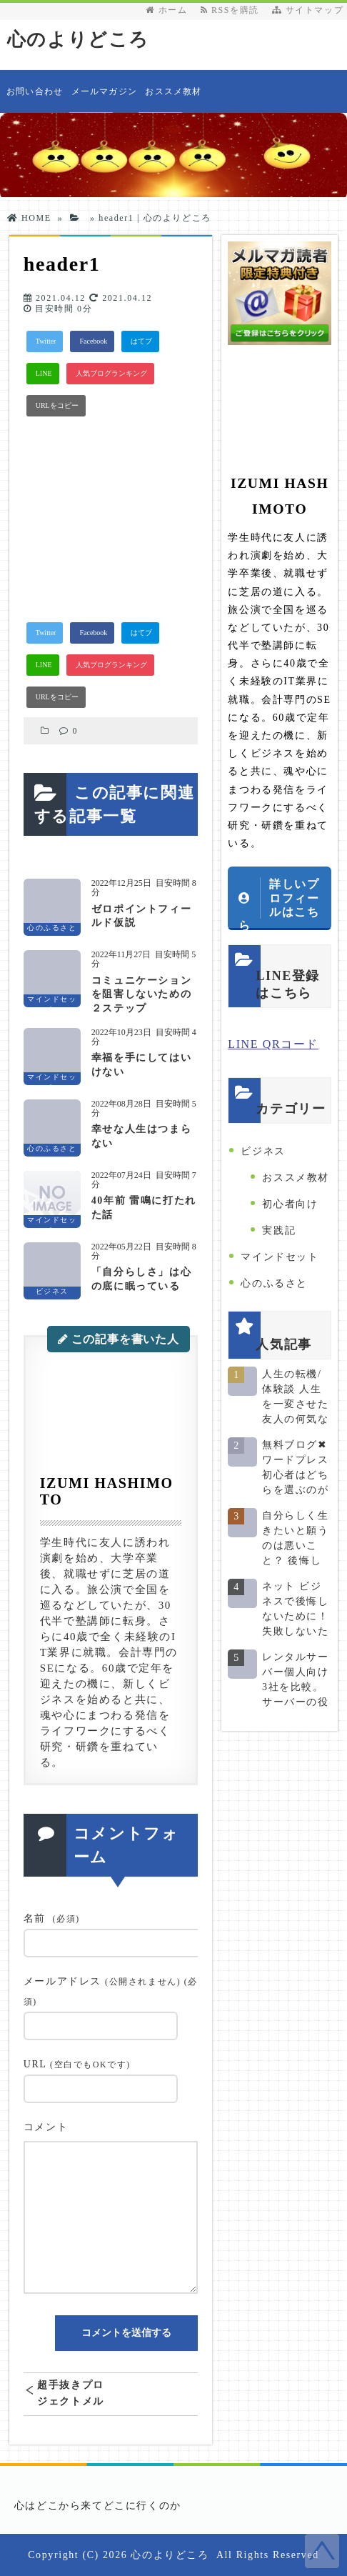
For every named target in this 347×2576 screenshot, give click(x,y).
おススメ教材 (173, 91)
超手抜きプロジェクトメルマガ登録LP (70, 2393)
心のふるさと (274, 1283)
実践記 (279, 1230)
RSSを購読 (233, 10)
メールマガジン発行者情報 (104, 99)
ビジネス (263, 1151)
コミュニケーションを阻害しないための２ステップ (141, 994)
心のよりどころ (78, 39)
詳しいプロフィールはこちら (278, 904)
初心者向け (290, 1204)
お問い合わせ (34, 91)
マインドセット (279, 1257)
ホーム (166, 10)
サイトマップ (307, 10)
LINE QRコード (273, 1044)
